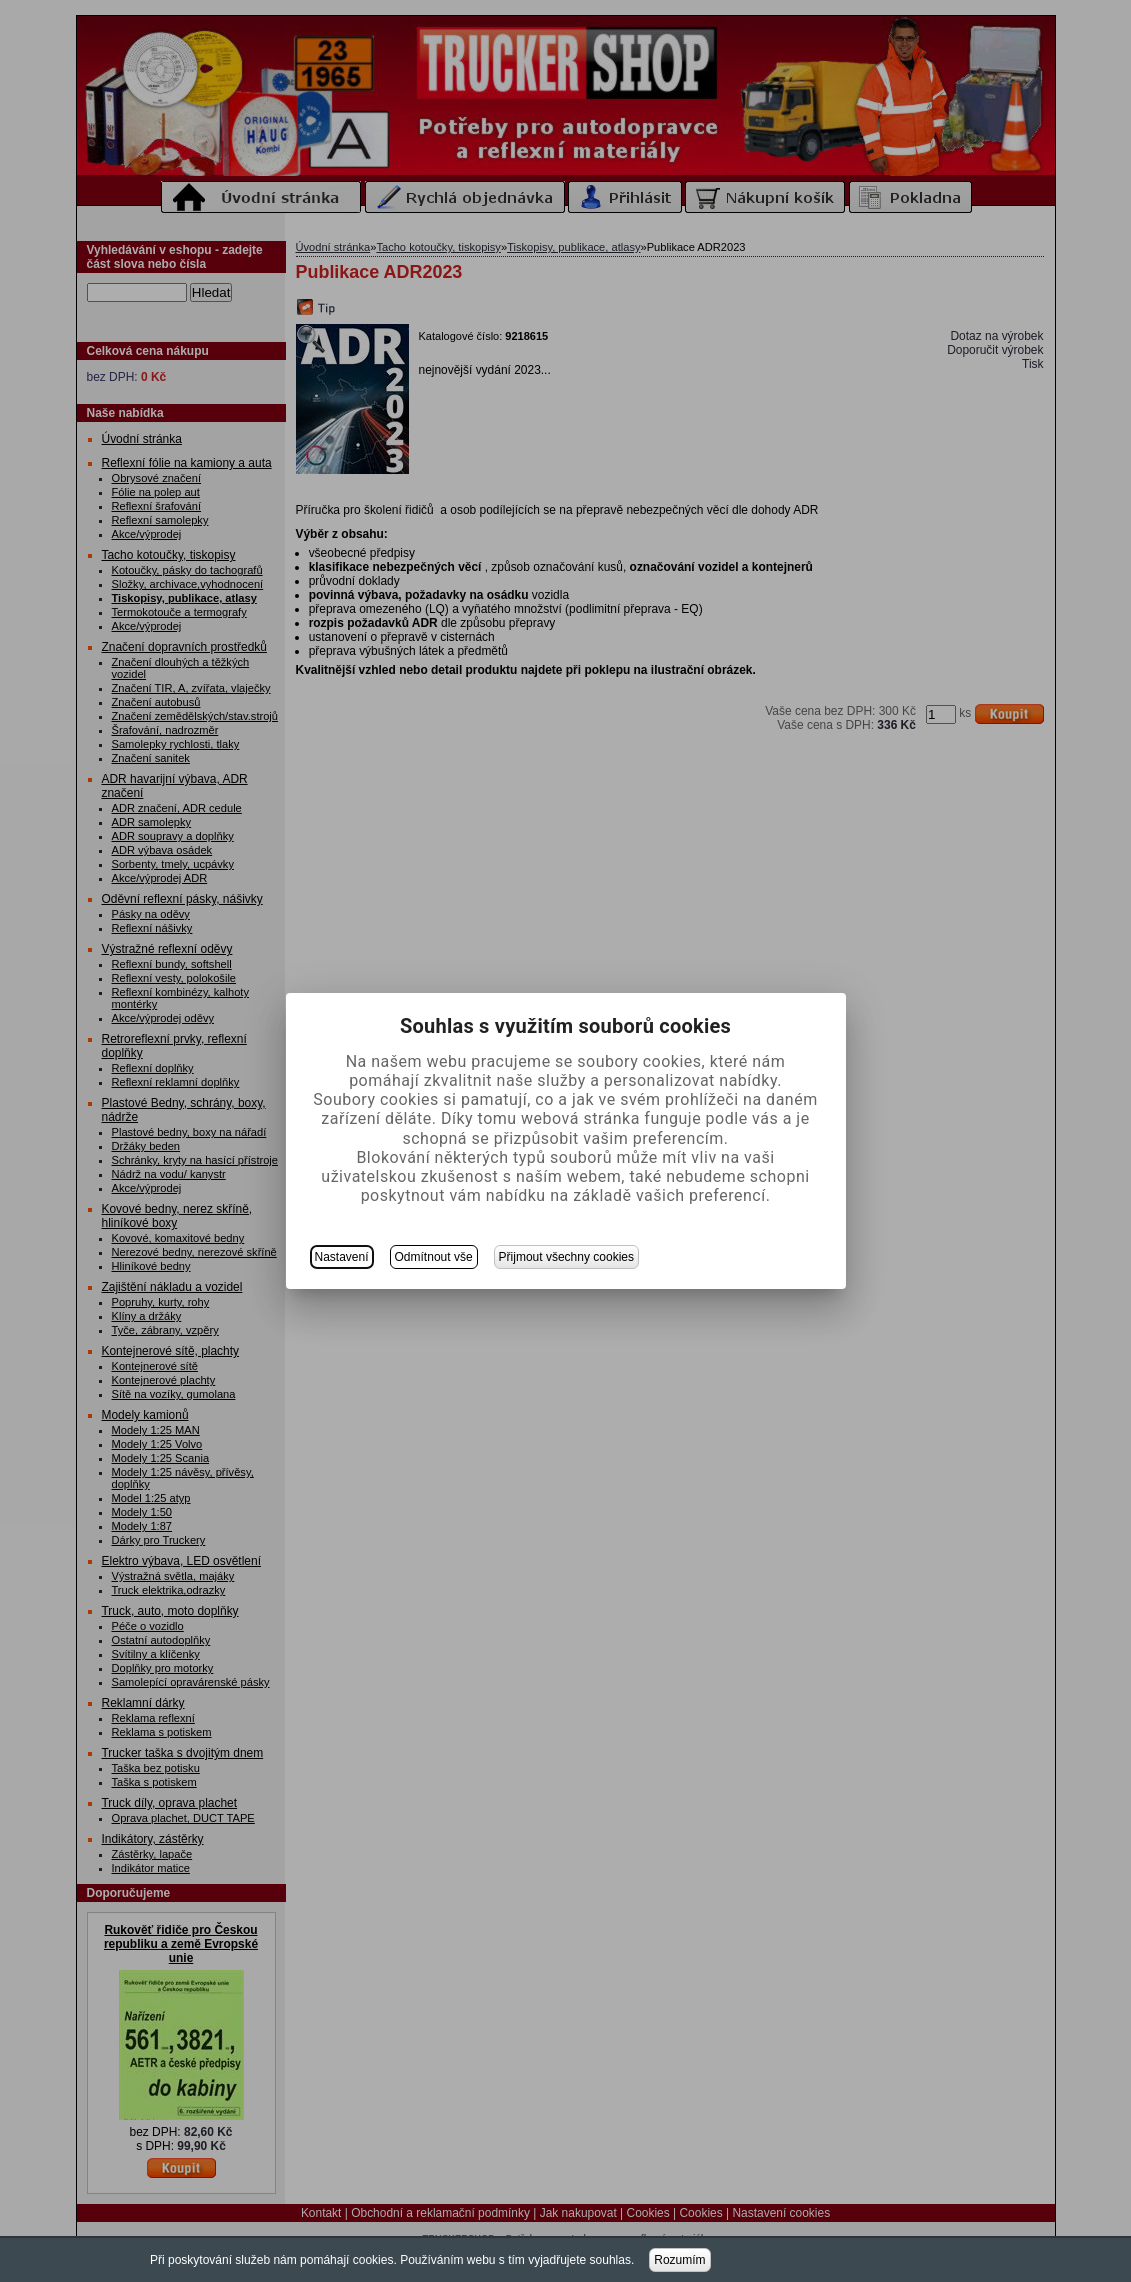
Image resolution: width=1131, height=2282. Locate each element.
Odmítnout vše (434, 1257)
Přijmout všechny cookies (566, 1257)
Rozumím (679, 2260)
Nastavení (342, 1257)
